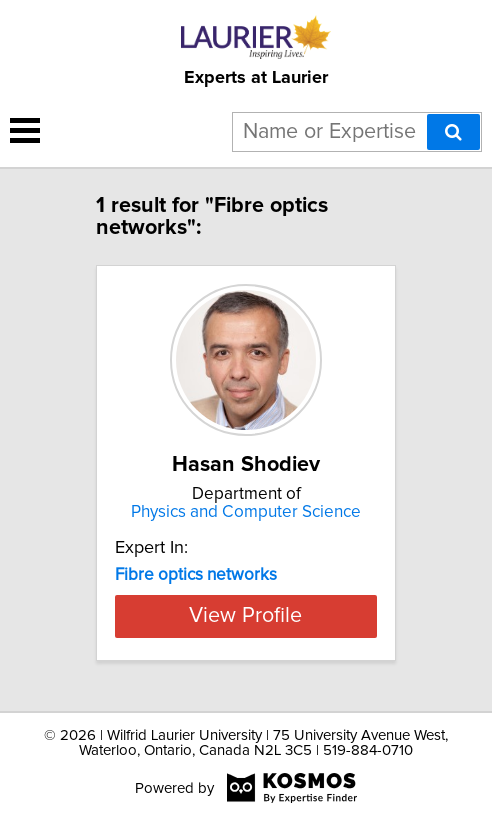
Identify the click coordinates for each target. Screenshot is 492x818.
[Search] (453, 132)
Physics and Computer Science (246, 512)
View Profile (245, 616)
